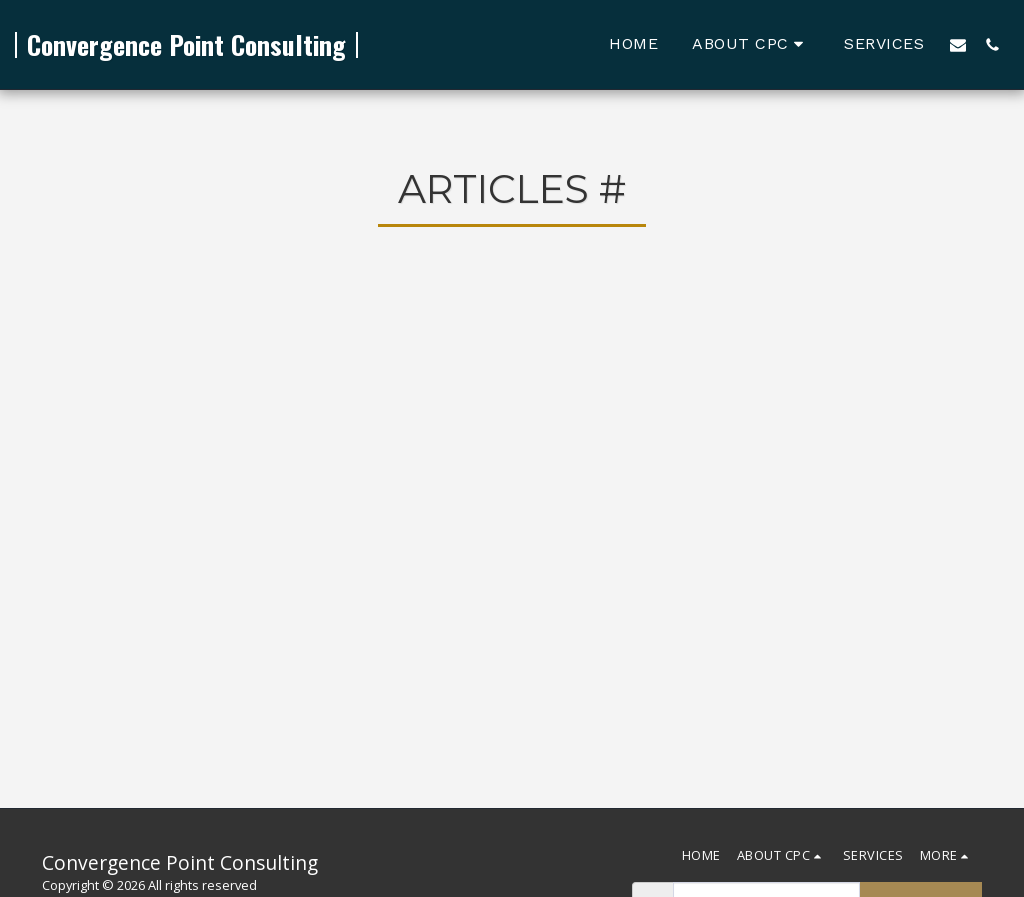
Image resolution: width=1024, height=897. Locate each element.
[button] (751, 45)
